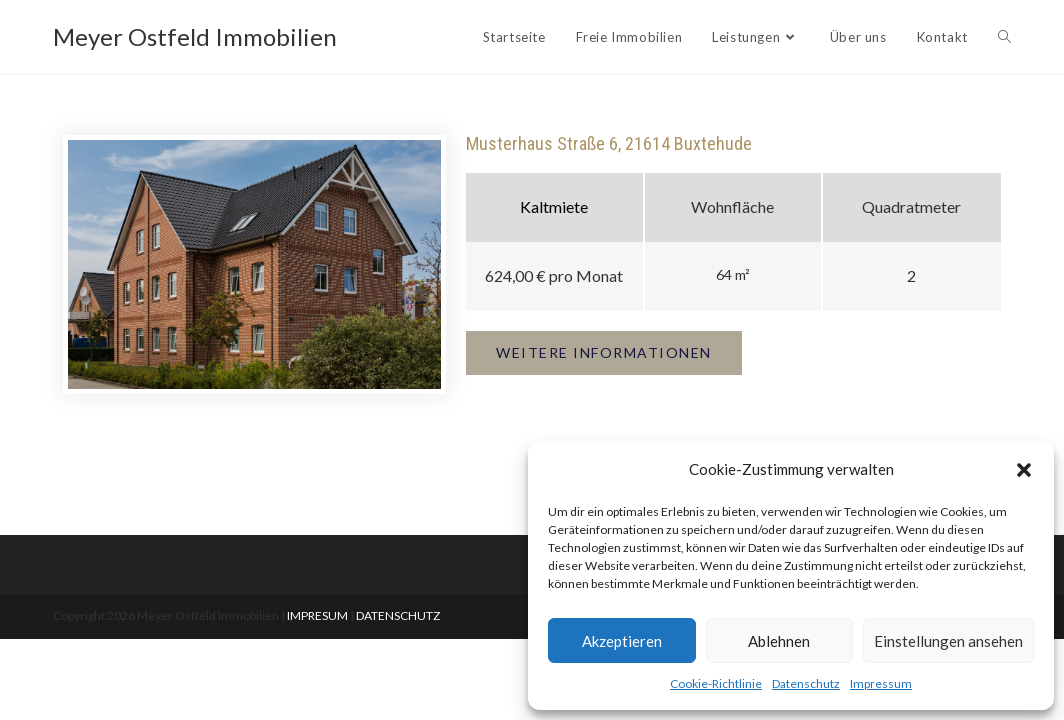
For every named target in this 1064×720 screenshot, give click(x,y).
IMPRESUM (317, 615)
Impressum (881, 683)
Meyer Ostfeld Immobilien (195, 36)
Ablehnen (779, 641)
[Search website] (1004, 37)
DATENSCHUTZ (398, 615)
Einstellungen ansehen (948, 641)
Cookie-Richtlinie (716, 683)
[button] (1024, 470)
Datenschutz (806, 683)
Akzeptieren (622, 641)
